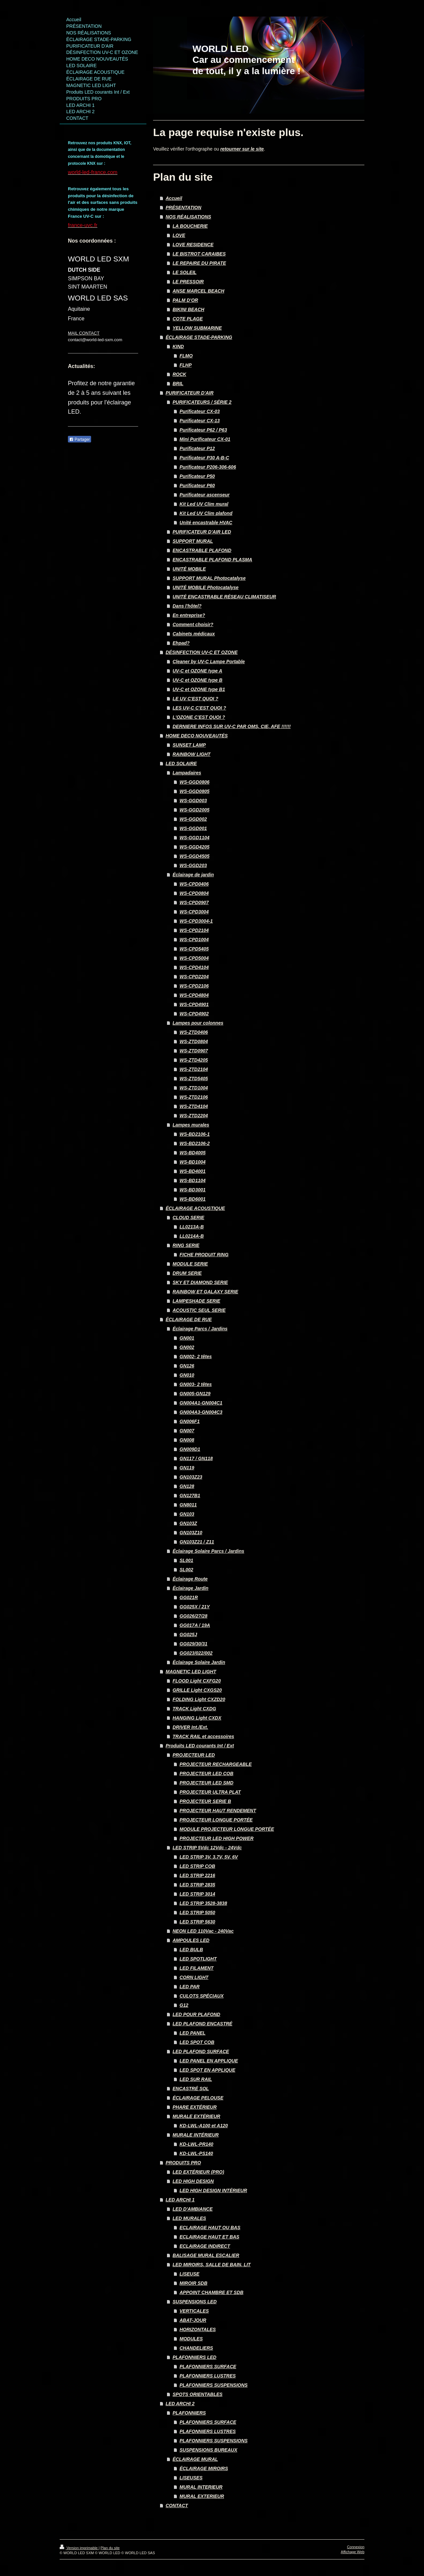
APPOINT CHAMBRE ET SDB (211, 2292)
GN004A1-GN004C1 (201, 1402)
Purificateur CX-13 (200, 420)
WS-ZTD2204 (194, 1115)
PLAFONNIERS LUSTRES (208, 2375)
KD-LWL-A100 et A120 (204, 2125)
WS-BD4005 (193, 1152)
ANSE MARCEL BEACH (198, 291)
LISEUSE (189, 2274)
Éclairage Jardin (190, 1588)
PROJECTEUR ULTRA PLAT (210, 1792)
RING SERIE (186, 1245)
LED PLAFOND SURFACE (201, 2051)
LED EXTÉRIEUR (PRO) (198, 2172)
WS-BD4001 (193, 1171)
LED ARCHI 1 (180, 2199)
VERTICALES (194, 2311)
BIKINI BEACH (188, 309)
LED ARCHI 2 (180, 2403)
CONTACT (177, 2505)
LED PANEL (192, 2033)
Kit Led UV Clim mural (204, 504)
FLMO (186, 355)
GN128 (187, 1486)
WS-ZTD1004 (194, 1087)
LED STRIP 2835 (197, 1884)
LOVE (179, 235)
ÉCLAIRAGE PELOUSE (198, 2097)
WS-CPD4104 (194, 967)
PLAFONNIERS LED (194, 2357)
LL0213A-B (192, 1226)
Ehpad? (181, 643)
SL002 (186, 1569)
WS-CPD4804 (194, 995)
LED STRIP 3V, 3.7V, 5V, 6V (209, 1857)
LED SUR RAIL (196, 2079)
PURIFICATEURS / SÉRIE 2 (202, 402)
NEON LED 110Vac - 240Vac (203, 1931)
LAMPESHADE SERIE (196, 1301)
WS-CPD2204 (194, 976)
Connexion (355, 2547)
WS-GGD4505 (194, 856)
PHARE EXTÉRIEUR (195, 2107)
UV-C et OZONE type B (197, 680)
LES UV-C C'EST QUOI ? (199, 708)
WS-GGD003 (193, 800)
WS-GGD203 (193, 865)
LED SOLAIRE (181, 763)
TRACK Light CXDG (194, 1708)
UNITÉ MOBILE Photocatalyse (205, 587)
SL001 (186, 1560)
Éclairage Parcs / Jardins (200, 1328)
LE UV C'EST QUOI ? (195, 698)
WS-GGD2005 (194, 809)
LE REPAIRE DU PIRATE (199, 263)
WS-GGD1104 (194, 837)
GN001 (187, 1338)
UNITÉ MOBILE (189, 569)
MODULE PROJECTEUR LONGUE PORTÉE (227, 1829)
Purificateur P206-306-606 (208, 467)
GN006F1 (190, 1421)
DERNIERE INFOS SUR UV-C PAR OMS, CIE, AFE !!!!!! (232, 726)
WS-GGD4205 (194, 847)
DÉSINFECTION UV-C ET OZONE (202, 652)
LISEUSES (191, 2477)
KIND (178, 346)
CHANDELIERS (196, 2348)
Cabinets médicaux (194, 633)
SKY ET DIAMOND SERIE (200, 1282)
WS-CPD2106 (194, 986)
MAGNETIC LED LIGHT (191, 1671)
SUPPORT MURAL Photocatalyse (209, 578)
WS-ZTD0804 (194, 1041)
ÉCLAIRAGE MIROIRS (204, 2468)
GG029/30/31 (193, 1643)
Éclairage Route (190, 1579)
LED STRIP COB (197, 1866)
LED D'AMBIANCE (193, 2209)
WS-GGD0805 (194, 791)
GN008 (187, 1440)
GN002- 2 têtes (196, 1356)
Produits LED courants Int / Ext (200, 1745)
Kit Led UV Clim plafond (206, 513)
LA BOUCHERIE (190, 226)
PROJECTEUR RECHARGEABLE (216, 1764)
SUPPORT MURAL (193, 541)
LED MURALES (189, 2218)
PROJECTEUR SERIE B (205, 1801)
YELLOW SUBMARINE (197, 328)
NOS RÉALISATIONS (188, 216)
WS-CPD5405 (194, 948)
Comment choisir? (193, 624)
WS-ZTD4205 (194, 1060)
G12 (184, 2005)
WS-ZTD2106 (194, 1097)
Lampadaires (187, 772)
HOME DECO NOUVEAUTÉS (197, 735)
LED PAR (189, 1986)
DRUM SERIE (187, 1273)
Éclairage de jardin (193, 874)
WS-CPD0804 (194, 893)
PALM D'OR (185, 300)
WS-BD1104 (193, 1180)
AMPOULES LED (191, 1940)
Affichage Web (352, 2552)
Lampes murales (191, 1124)
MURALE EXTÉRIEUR (196, 2116)
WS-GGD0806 (194, 782)
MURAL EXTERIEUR (202, 2496)
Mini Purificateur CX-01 (205, 439)
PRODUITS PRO (183, 2162)
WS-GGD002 (193, 819)
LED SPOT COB (197, 2042)
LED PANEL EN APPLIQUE (209, 2060)
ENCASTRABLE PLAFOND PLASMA (212, 559)
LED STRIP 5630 (197, 1921)
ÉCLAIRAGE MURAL (195, 2459)
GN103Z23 (191, 1477)
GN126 (187, 1365)
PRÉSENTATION (183, 207)
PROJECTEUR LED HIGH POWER (216, 1838)
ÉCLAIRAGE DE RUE (189, 1319)
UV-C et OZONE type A (197, 670)
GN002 (187, 1347)
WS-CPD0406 (194, 884)
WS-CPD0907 (194, 902)
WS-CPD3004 (194, 911)
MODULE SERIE (190, 1263)
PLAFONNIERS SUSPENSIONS (213, 2385)
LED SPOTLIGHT (198, 1958)
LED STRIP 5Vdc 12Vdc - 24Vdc (207, 1847)
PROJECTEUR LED (194, 1755)
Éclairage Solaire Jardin (199, 1662)
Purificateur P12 (197, 448)
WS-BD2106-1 (195, 1134)
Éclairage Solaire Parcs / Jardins (208, 1551)
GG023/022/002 (196, 1653)
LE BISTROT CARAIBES (199, 253)
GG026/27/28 (193, 1616)
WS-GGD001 (193, 828)
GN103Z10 (191, 1532)
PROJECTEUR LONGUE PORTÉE (216, 1819)
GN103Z (188, 1523)
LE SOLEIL (184, 272)
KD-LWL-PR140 (196, 2144)
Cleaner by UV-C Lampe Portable (209, 661)
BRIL (178, 383)
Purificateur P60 (197, 485)
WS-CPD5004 (194, 958)
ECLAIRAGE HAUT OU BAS (210, 2227)
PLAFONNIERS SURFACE (208, 2366)
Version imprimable (79, 2548)
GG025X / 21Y (195, 1606)
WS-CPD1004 (194, 939)
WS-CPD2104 (194, 930)
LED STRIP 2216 (197, 1875)
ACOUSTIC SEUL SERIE (199, 1310)
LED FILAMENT (197, 1968)
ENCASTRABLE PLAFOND (202, 550)
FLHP (186, 365)
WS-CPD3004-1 (196, 921)
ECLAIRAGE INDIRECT (205, 2246)
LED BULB (191, 1949)
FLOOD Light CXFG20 (197, 1680)
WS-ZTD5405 (194, 1078)
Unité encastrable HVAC (206, 522)
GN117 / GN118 (196, 1458)
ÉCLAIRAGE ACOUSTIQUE (195, 1208)
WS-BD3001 (193, 1189)
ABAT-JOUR (193, 2320)
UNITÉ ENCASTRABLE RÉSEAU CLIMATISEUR (224, 596)
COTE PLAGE (188, 318)
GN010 (187, 1375)
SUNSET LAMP (189, 745)
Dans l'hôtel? (187, 606)
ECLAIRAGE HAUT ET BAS (209, 2236)
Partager (79, 439)
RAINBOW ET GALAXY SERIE (205, 1291)
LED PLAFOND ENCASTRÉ (202, 2023)
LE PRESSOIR (188, 281)
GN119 (187, 1467)
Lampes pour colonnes (198, 1023)
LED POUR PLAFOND (196, 2014)
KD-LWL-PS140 (196, 2153)
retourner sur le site (242, 149)
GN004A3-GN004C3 (201, 1412)
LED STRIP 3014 (197, 1894)
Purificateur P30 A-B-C (204, 457)
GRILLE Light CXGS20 (197, 1690)
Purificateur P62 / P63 (203, 430)
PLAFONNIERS (189, 2412)
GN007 (187, 1430)
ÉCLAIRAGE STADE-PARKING (199, 337)
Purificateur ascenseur (205, 494)
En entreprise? (189, 615)
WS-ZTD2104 (194, 1069)
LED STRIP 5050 (197, 1912)
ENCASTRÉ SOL (191, 2088)
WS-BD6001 (193, 1199)
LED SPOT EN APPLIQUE (207, 2070)
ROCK (179, 374)
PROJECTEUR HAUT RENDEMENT (218, 1810)
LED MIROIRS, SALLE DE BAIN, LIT (212, 2264)
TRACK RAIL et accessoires (203, 1736)
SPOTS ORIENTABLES (198, 2394)
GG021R (189, 1597)
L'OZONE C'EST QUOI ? (199, 717)
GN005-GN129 (195, 1393)
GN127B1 (190, 1495)
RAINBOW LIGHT (191, 754)
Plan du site (110, 2548)
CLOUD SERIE (188, 1217)
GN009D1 (190, 1449)
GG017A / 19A (195, 1625)
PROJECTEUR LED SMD (207, 1782)
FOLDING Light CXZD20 (199, 1699)
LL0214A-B (192, 1236)
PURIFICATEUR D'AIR (190, 392)
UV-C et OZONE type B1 (199, 689)
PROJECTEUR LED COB (207, 1773)
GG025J (188, 1634)
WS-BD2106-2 (195, 1143)
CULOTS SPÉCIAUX (202, 1996)
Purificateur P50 (197, 476)
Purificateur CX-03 (200, 411)
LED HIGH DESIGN (193, 2181)
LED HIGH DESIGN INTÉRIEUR (213, 2190)
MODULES (191, 2338)
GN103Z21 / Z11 (197, 1541)
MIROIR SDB (193, 2283)
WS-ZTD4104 (194, 1106)
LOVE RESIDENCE (193, 244)
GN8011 (188, 1504)
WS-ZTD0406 (194, 1032)
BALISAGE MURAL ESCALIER (206, 2255)
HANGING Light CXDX (197, 1718)
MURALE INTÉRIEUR (196, 2135)
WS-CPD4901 (194, 1004)
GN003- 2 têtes (196, 1384)
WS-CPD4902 (194, 1013)
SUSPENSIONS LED (195, 2301)
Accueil (174, 198)
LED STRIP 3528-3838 (203, 1903)
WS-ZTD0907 (194, 1050)
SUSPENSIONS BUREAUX (208, 2450)
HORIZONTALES (198, 2329)
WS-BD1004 (193, 1162)
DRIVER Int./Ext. (190, 1727)
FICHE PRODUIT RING (204, 1254)
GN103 (187, 1514)
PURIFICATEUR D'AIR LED (202, 531)
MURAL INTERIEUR (201, 2487)
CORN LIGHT (194, 1977)
